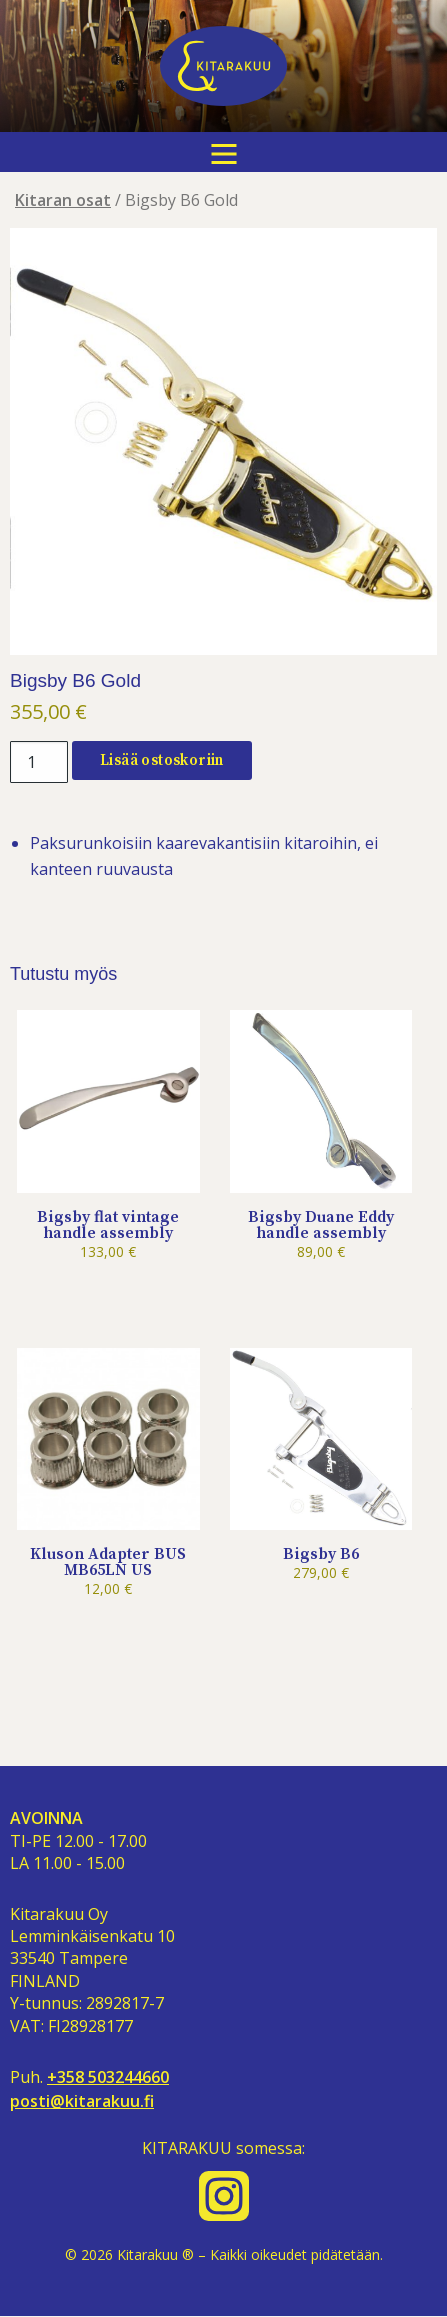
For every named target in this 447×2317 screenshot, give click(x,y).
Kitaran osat (63, 200)
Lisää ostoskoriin (162, 760)
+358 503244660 (108, 2077)
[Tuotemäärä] (39, 762)
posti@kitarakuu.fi (82, 2101)
